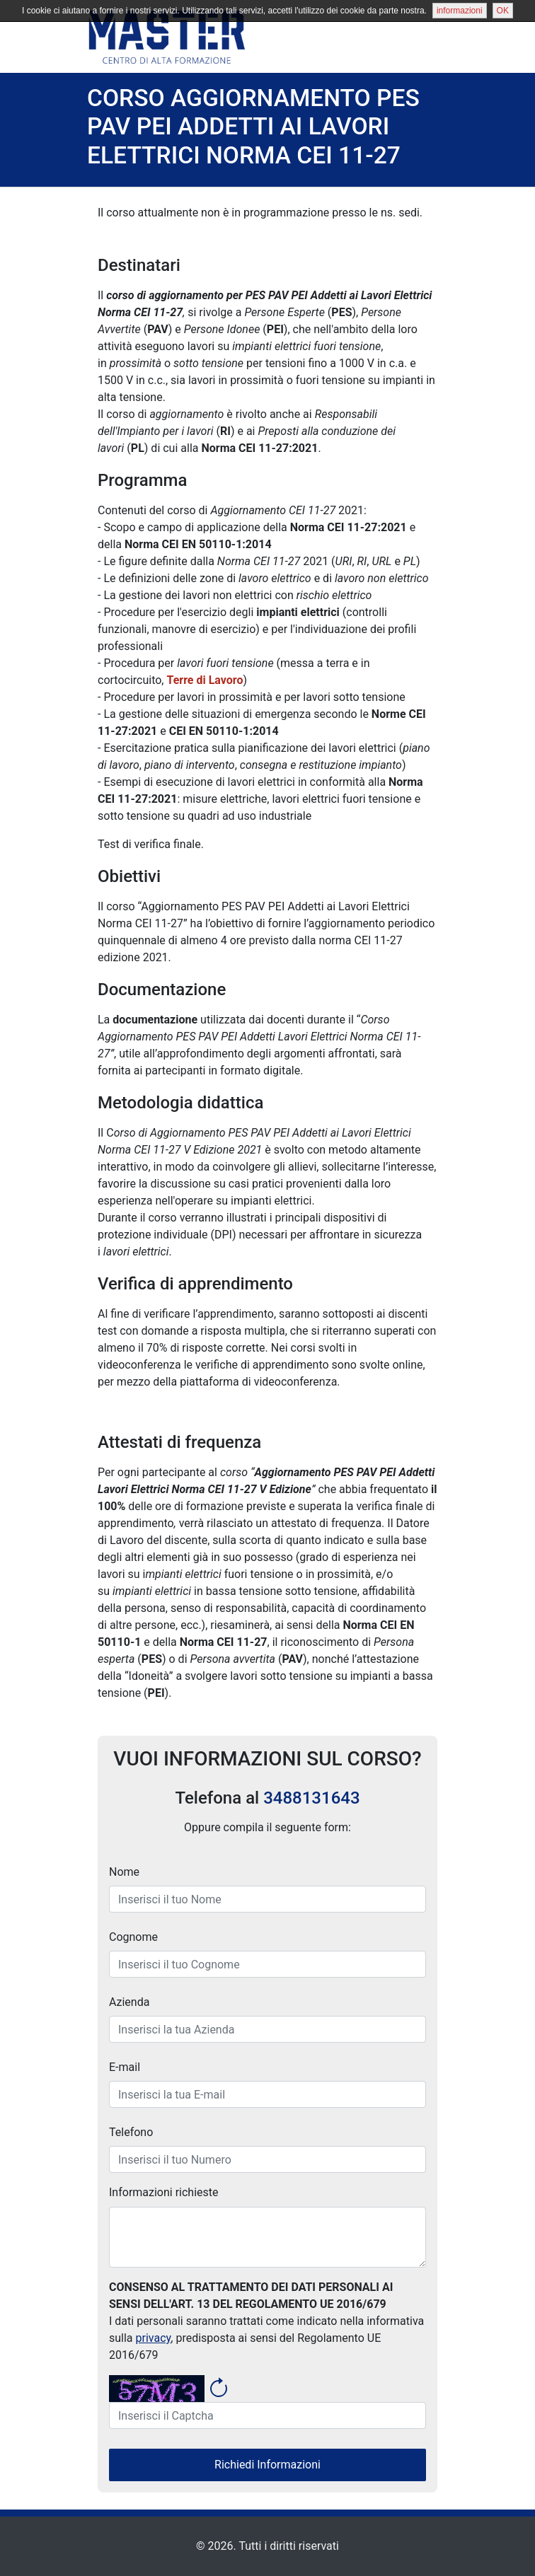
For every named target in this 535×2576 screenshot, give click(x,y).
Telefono (131, 2132)
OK (503, 11)
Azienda (129, 2002)
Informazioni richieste (164, 2192)
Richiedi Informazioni (267, 2464)
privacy (153, 2338)
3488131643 (311, 1797)
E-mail (124, 2067)
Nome (124, 1872)
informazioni (460, 11)
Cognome (133, 1937)
